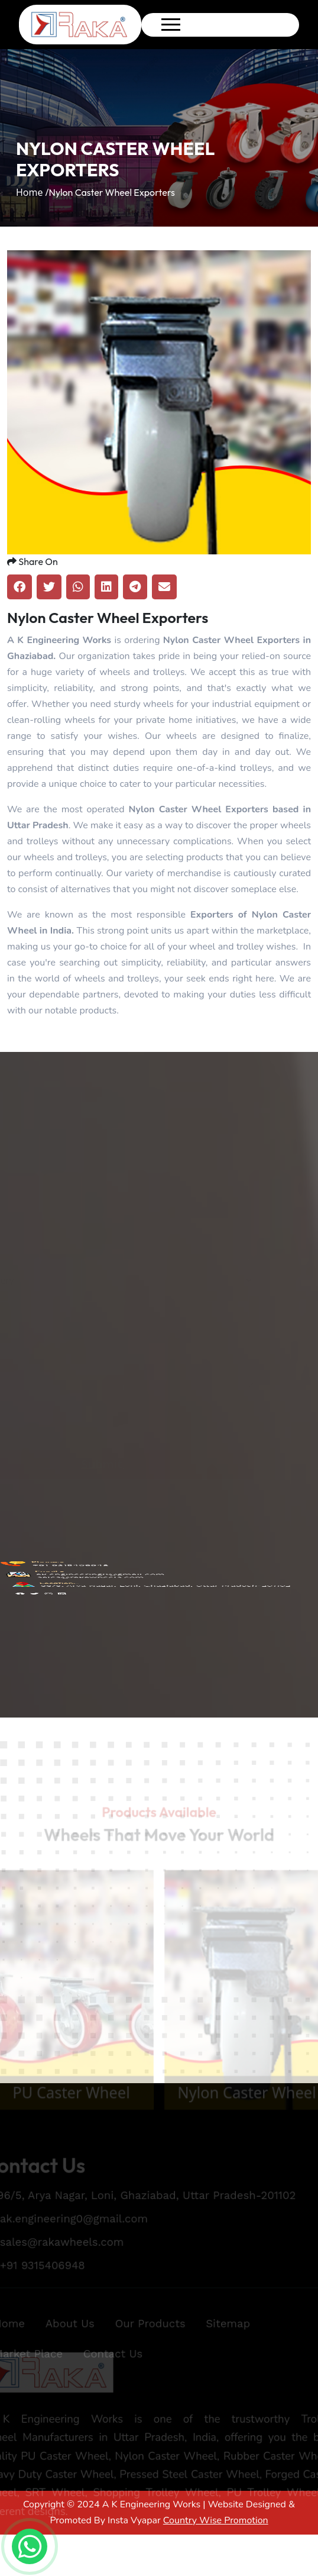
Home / (32, 192)
